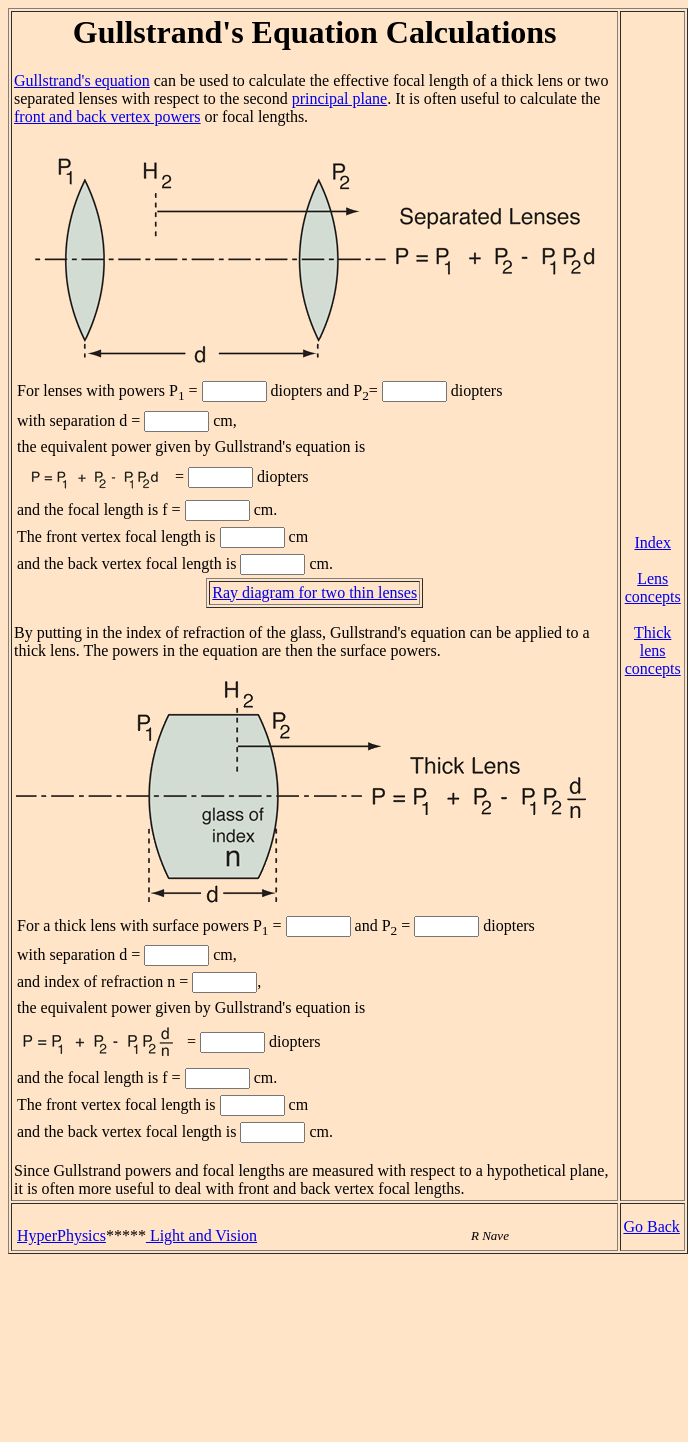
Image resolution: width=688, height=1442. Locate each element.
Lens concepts (653, 587)
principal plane (340, 98)
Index (652, 542)
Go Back (651, 1226)
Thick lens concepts (653, 650)
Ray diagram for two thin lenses (314, 592)
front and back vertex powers (107, 116)
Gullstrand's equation (82, 80)
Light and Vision (201, 1235)
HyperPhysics (61, 1235)
